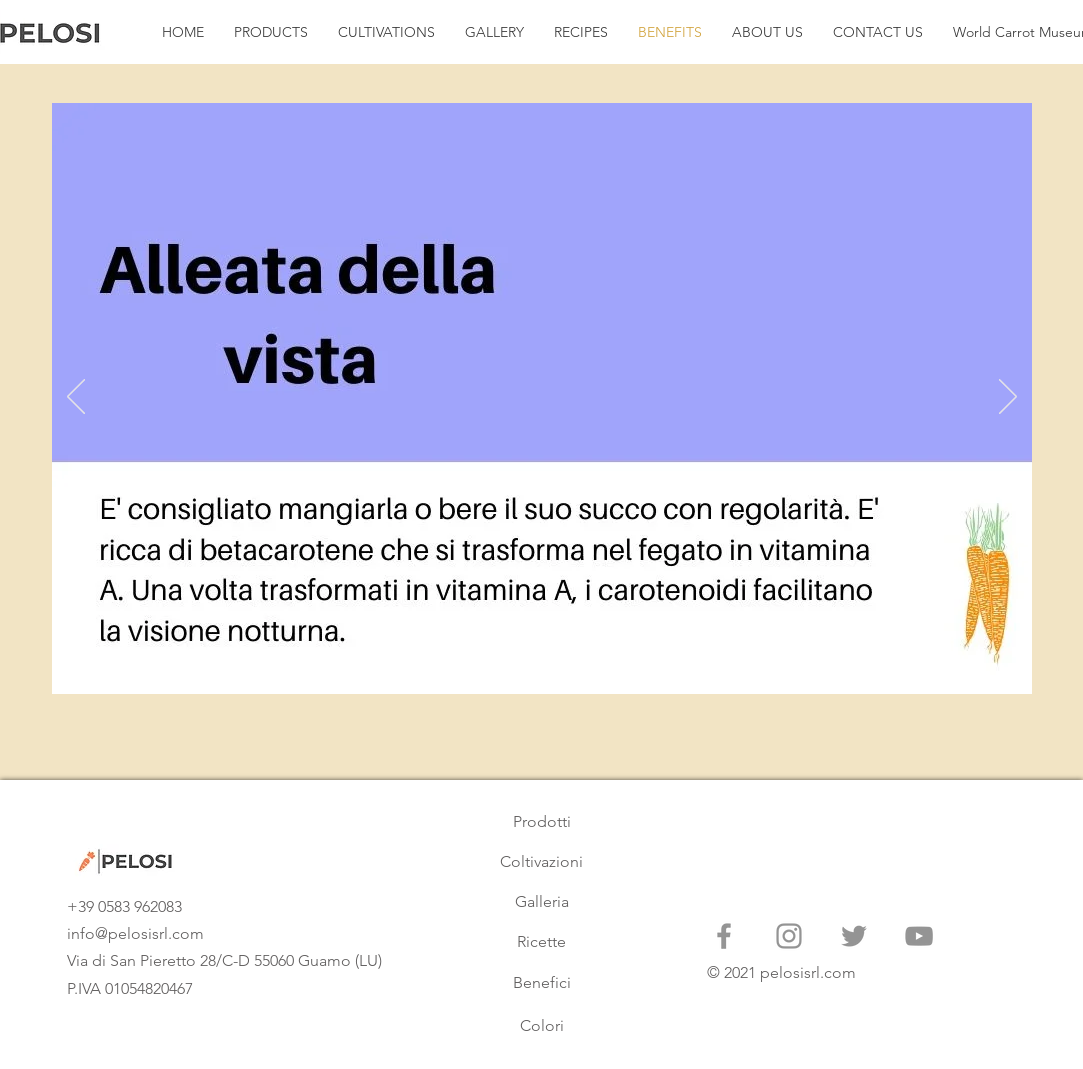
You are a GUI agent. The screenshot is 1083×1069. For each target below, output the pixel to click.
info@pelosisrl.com (135, 933)
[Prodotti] (542, 822)
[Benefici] (542, 983)
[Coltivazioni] (542, 862)
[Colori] (542, 1026)
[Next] (1008, 398)
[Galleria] (542, 902)
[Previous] (76, 398)
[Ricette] (542, 942)
